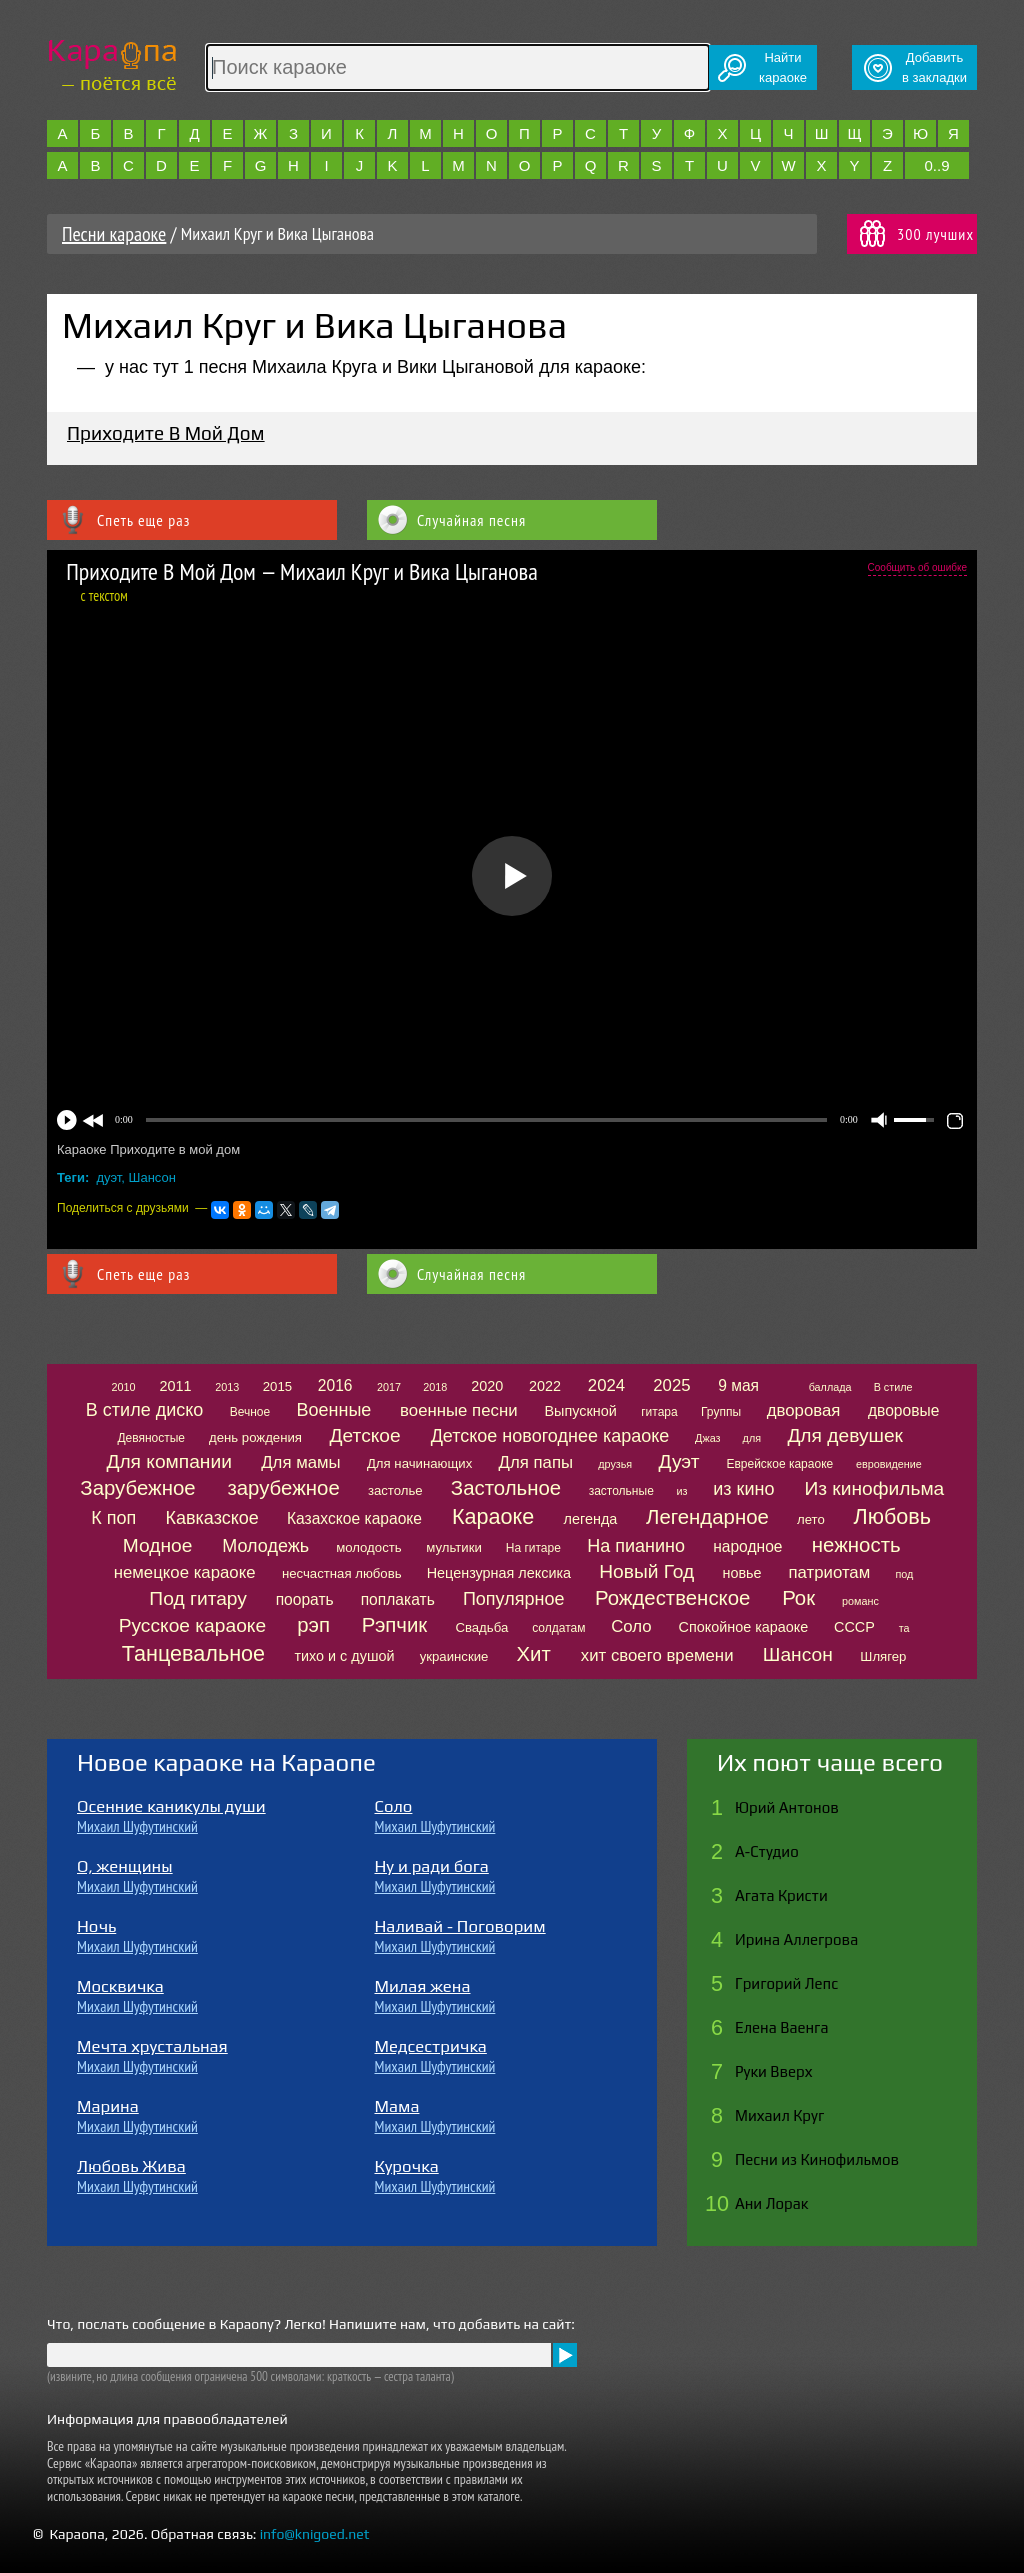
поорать (305, 1599)
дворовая (804, 1410)
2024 (606, 1385)
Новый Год (646, 1571)
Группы (721, 1412)
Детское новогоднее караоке (550, 1436)
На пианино (636, 1546)
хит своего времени (657, 1655)
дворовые (903, 1410)
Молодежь (265, 1546)
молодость (369, 1547)
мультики (454, 1547)
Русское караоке (192, 1625)
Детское (365, 1435)
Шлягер (883, 1656)
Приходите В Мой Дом (166, 433)
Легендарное (707, 1517)
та (904, 1628)
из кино (743, 1489)
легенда (591, 1519)
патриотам (829, 1572)
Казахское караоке (354, 1518)
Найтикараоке (783, 67)
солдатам (558, 1628)
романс (860, 1601)
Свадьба (481, 1627)
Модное (158, 1545)
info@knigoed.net (315, 2534)
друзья (615, 1464)
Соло (631, 1626)
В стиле (893, 1387)
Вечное (250, 1412)
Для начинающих (419, 1463)
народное (747, 1546)
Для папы (536, 1462)
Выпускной (580, 1411)
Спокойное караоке (744, 1627)
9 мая (738, 1385)
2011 (175, 1386)
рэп (313, 1625)
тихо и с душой (344, 1656)
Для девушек (845, 1435)
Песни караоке (114, 234)
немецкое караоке (185, 1572)
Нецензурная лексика (499, 1573)
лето (811, 1519)
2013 (227, 1387)
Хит (534, 1654)
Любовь (892, 1516)
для (752, 1438)
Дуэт (679, 1461)
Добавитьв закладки (934, 67)
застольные (621, 1491)
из (682, 1491)
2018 (435, 1387)
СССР (854, 1627)
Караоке (493, 1516)
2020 (487, 1386)
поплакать (398, 1599)
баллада (830, 1387)
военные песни (458, 1410)
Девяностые (151, 1438)
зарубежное (283, 1488)
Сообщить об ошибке (917, 567)
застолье (395, 1490)
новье (741, 1573)
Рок (798, 1598)
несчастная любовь (342, 1573)
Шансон (152, 1177)
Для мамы (300, 1462)
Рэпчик (395, 1625)
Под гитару (198, 1598)
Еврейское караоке (779, 1464)
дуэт (109, 1177)
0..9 (936, 165)
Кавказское (212, 1518)
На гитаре (533, 1548)
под (904, 1574)
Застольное (506, 1488)
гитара (659, 1412)
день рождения (255, 1437)
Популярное (514, 1599)
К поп (113, 1518)
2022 (545, 1386)
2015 (277, 1386)
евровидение (889, 1464)
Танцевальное (193, 1653)
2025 (671, 1385)
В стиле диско (144, 1410)
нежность (856, 1545)
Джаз (707, 1438)
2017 (389, 1387)
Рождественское (672, 1598)
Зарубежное (137, 1488)
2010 (123, 1387)
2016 (335, 1385)
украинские (454, 1656)
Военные (334, 1410)
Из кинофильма (874, 1488)
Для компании (168, 1461)
